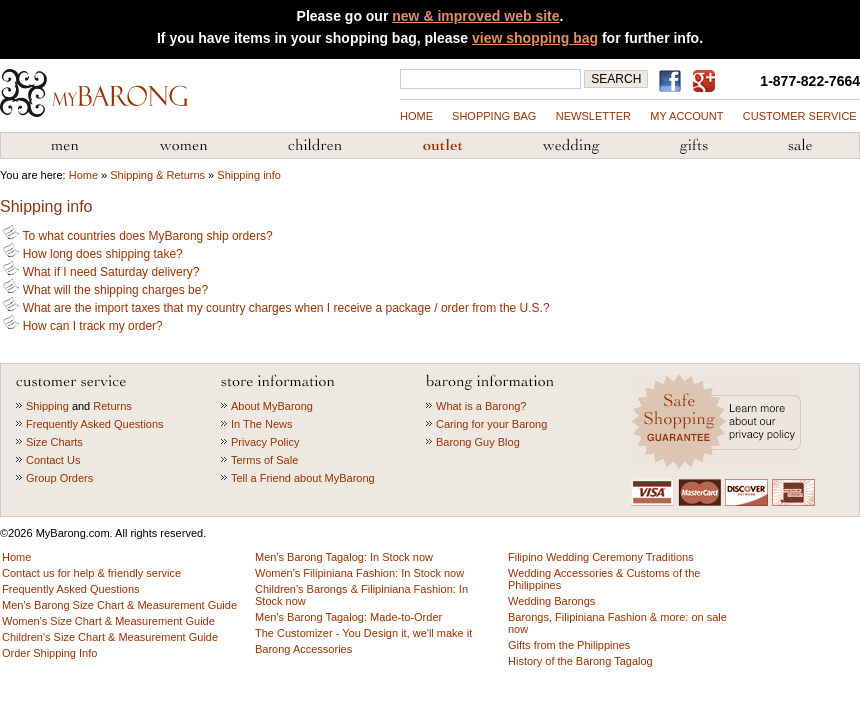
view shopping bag (535, 38)
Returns (112, 406)
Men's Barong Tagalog (65, 146)
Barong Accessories (303, 649)
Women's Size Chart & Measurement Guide (108, 621)
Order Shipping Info (49, 653)
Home (416, 116)
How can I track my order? (82, 326)
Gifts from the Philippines (694, 146)
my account (686, 116)
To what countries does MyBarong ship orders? (137, 236)
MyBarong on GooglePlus (708, 82)
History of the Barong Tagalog (580, 661)
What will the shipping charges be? (105, 290)
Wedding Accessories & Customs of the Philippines (571, 146)
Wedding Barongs (551, 601)
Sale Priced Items (800, 146)
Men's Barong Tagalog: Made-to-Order (348, 617)
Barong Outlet (442, 146)
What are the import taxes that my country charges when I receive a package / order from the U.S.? (276, 308)
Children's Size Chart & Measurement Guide (110, 637)
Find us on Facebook (673, 81)
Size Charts (54, 442)
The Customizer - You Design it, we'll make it (363, 633)
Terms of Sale (264, 460)
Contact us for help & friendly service (91, 573)
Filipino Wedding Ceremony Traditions (601, 557)
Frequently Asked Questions (95, 424)
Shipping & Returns (157, 175)
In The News (262, 424)
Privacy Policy (265, 442)
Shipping (47, 406)
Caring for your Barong (491, 424)
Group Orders (59, 478)
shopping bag (494, 116)
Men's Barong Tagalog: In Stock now (344, 557)
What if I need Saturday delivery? (101, 272)
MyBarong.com (94, 93)
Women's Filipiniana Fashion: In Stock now (359, 573)
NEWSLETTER (593, 116)
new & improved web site (475, 16)
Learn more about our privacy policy (718, 421)
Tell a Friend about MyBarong (303, 478)
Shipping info (249, 175)
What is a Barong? (481, 406)
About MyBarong (272, 406)
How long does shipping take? (92, 254)
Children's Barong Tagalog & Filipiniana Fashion (315, 146)
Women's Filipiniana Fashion (183, 146)
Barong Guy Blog (478, 442)
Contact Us (53, 460)
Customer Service (800, 116)
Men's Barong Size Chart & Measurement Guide (119, 605)
